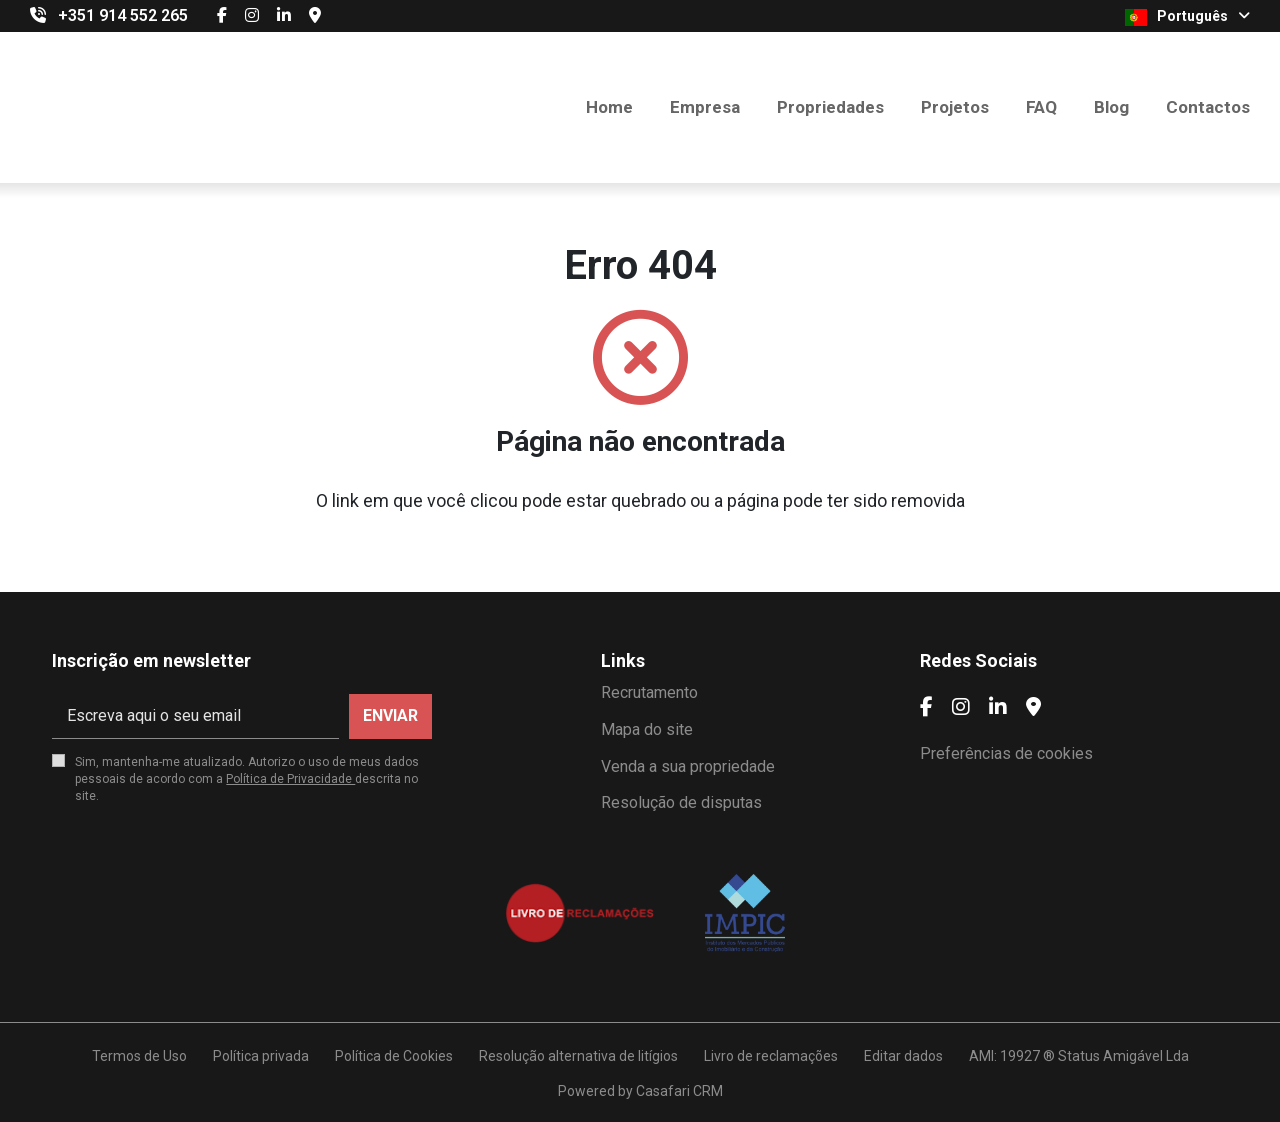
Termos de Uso (139, 1056)
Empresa (705, 107)
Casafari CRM (679, 1091)
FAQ (1041, 107)
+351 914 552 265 (123, 15)
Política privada (261, 1056)
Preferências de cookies (1006, 753)
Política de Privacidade (290, 779)
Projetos (955, 107)
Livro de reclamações (771, 1056)
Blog (1111, 107)
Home (609, 107)
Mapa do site (647, 729)
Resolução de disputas (681, 802)
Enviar (390, 715)
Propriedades (830, 107)
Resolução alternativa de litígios (578, 1056)
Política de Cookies (394, 1056)
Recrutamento (649, 692)
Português (1187, 17)
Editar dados (903, 1056)
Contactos (1208, 107)
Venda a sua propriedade (688, 766)
